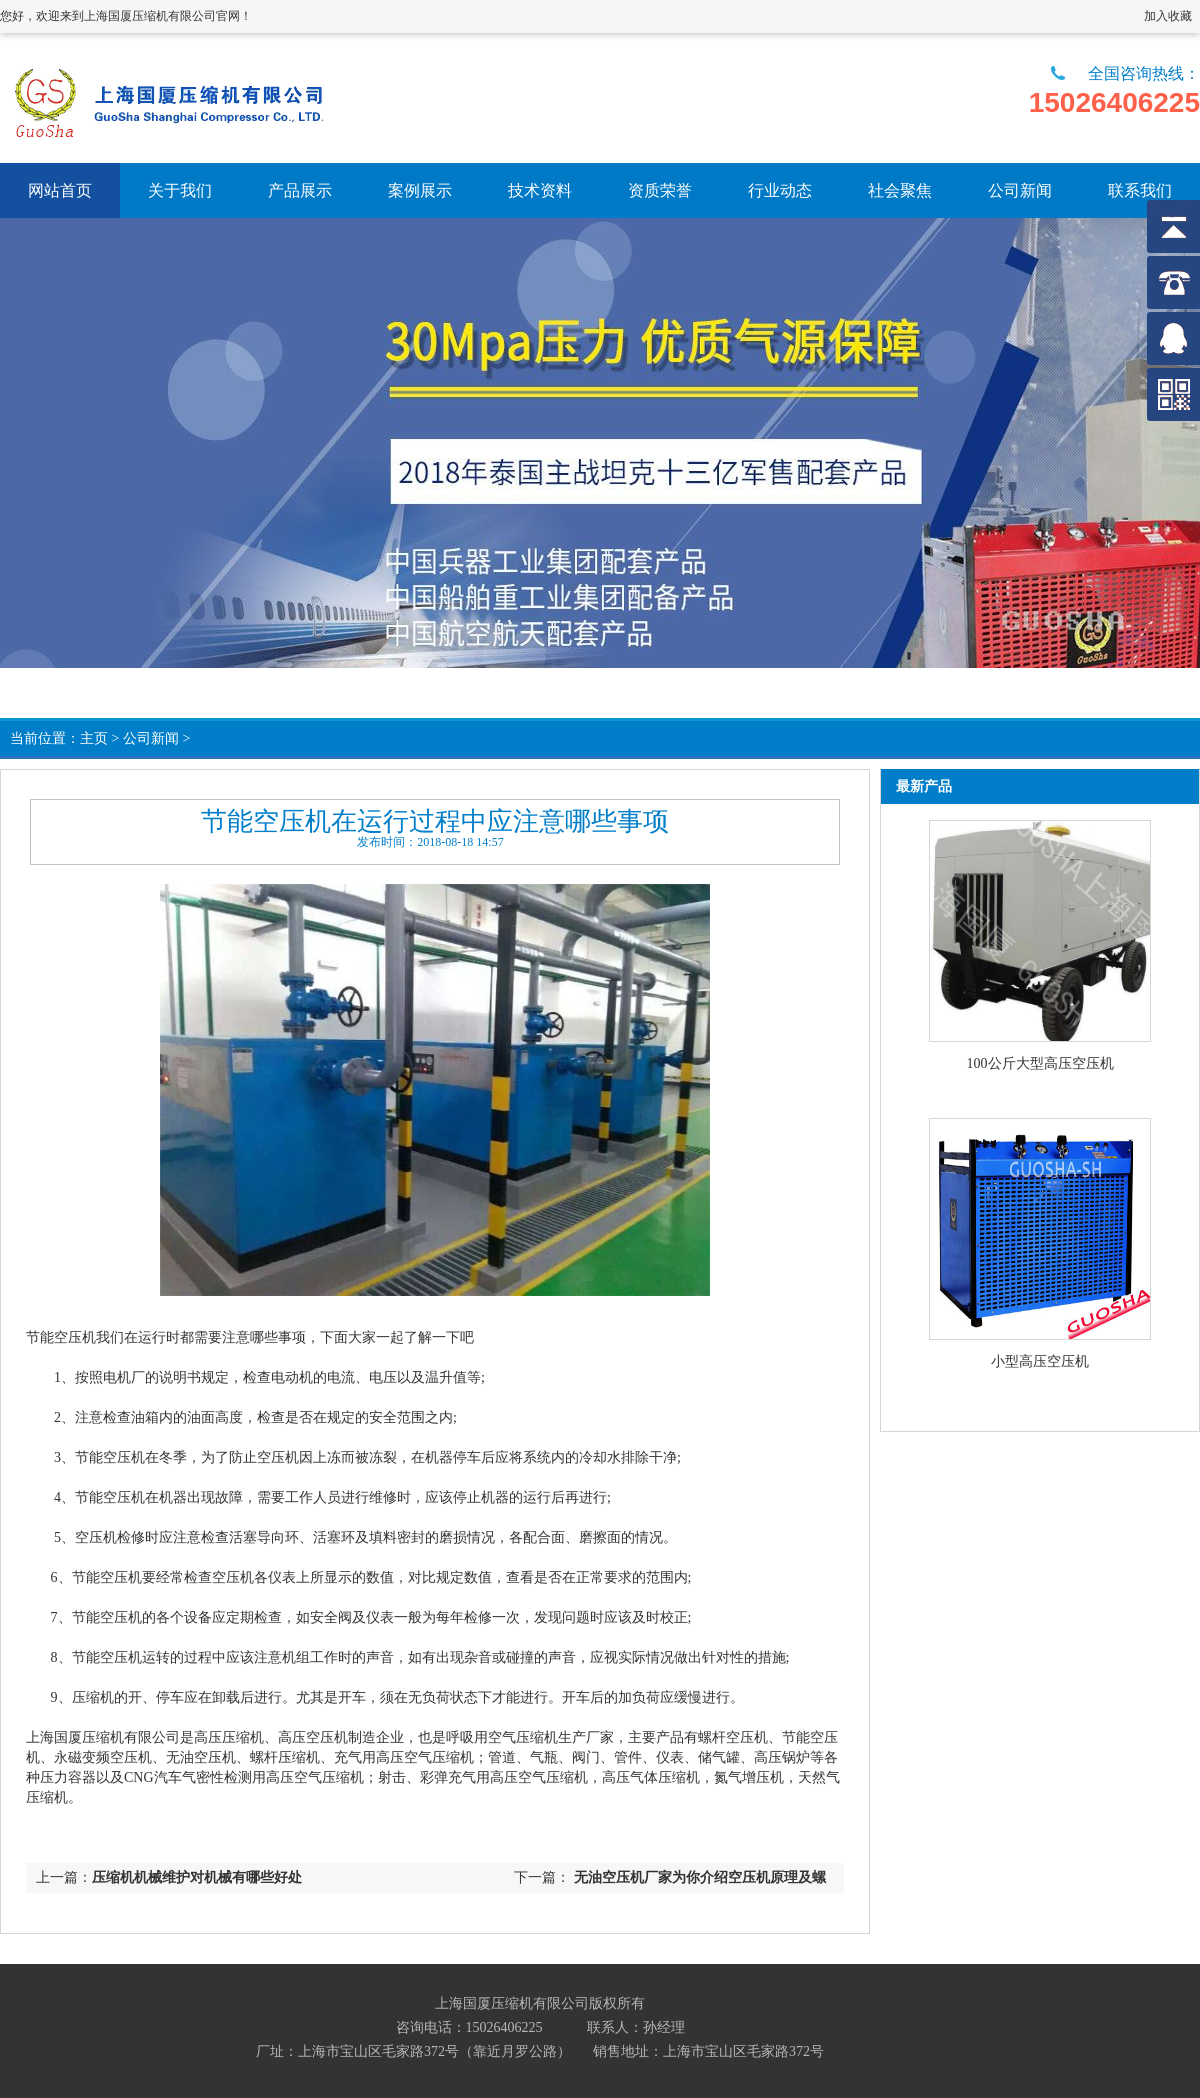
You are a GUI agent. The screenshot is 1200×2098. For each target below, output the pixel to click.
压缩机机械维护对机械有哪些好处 (197, 1877)
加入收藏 (1168, 16)
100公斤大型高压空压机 (1040, 1063)
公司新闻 (151, 738)
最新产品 (924, 786)
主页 (94, 738)
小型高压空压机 (1040, 1361)
